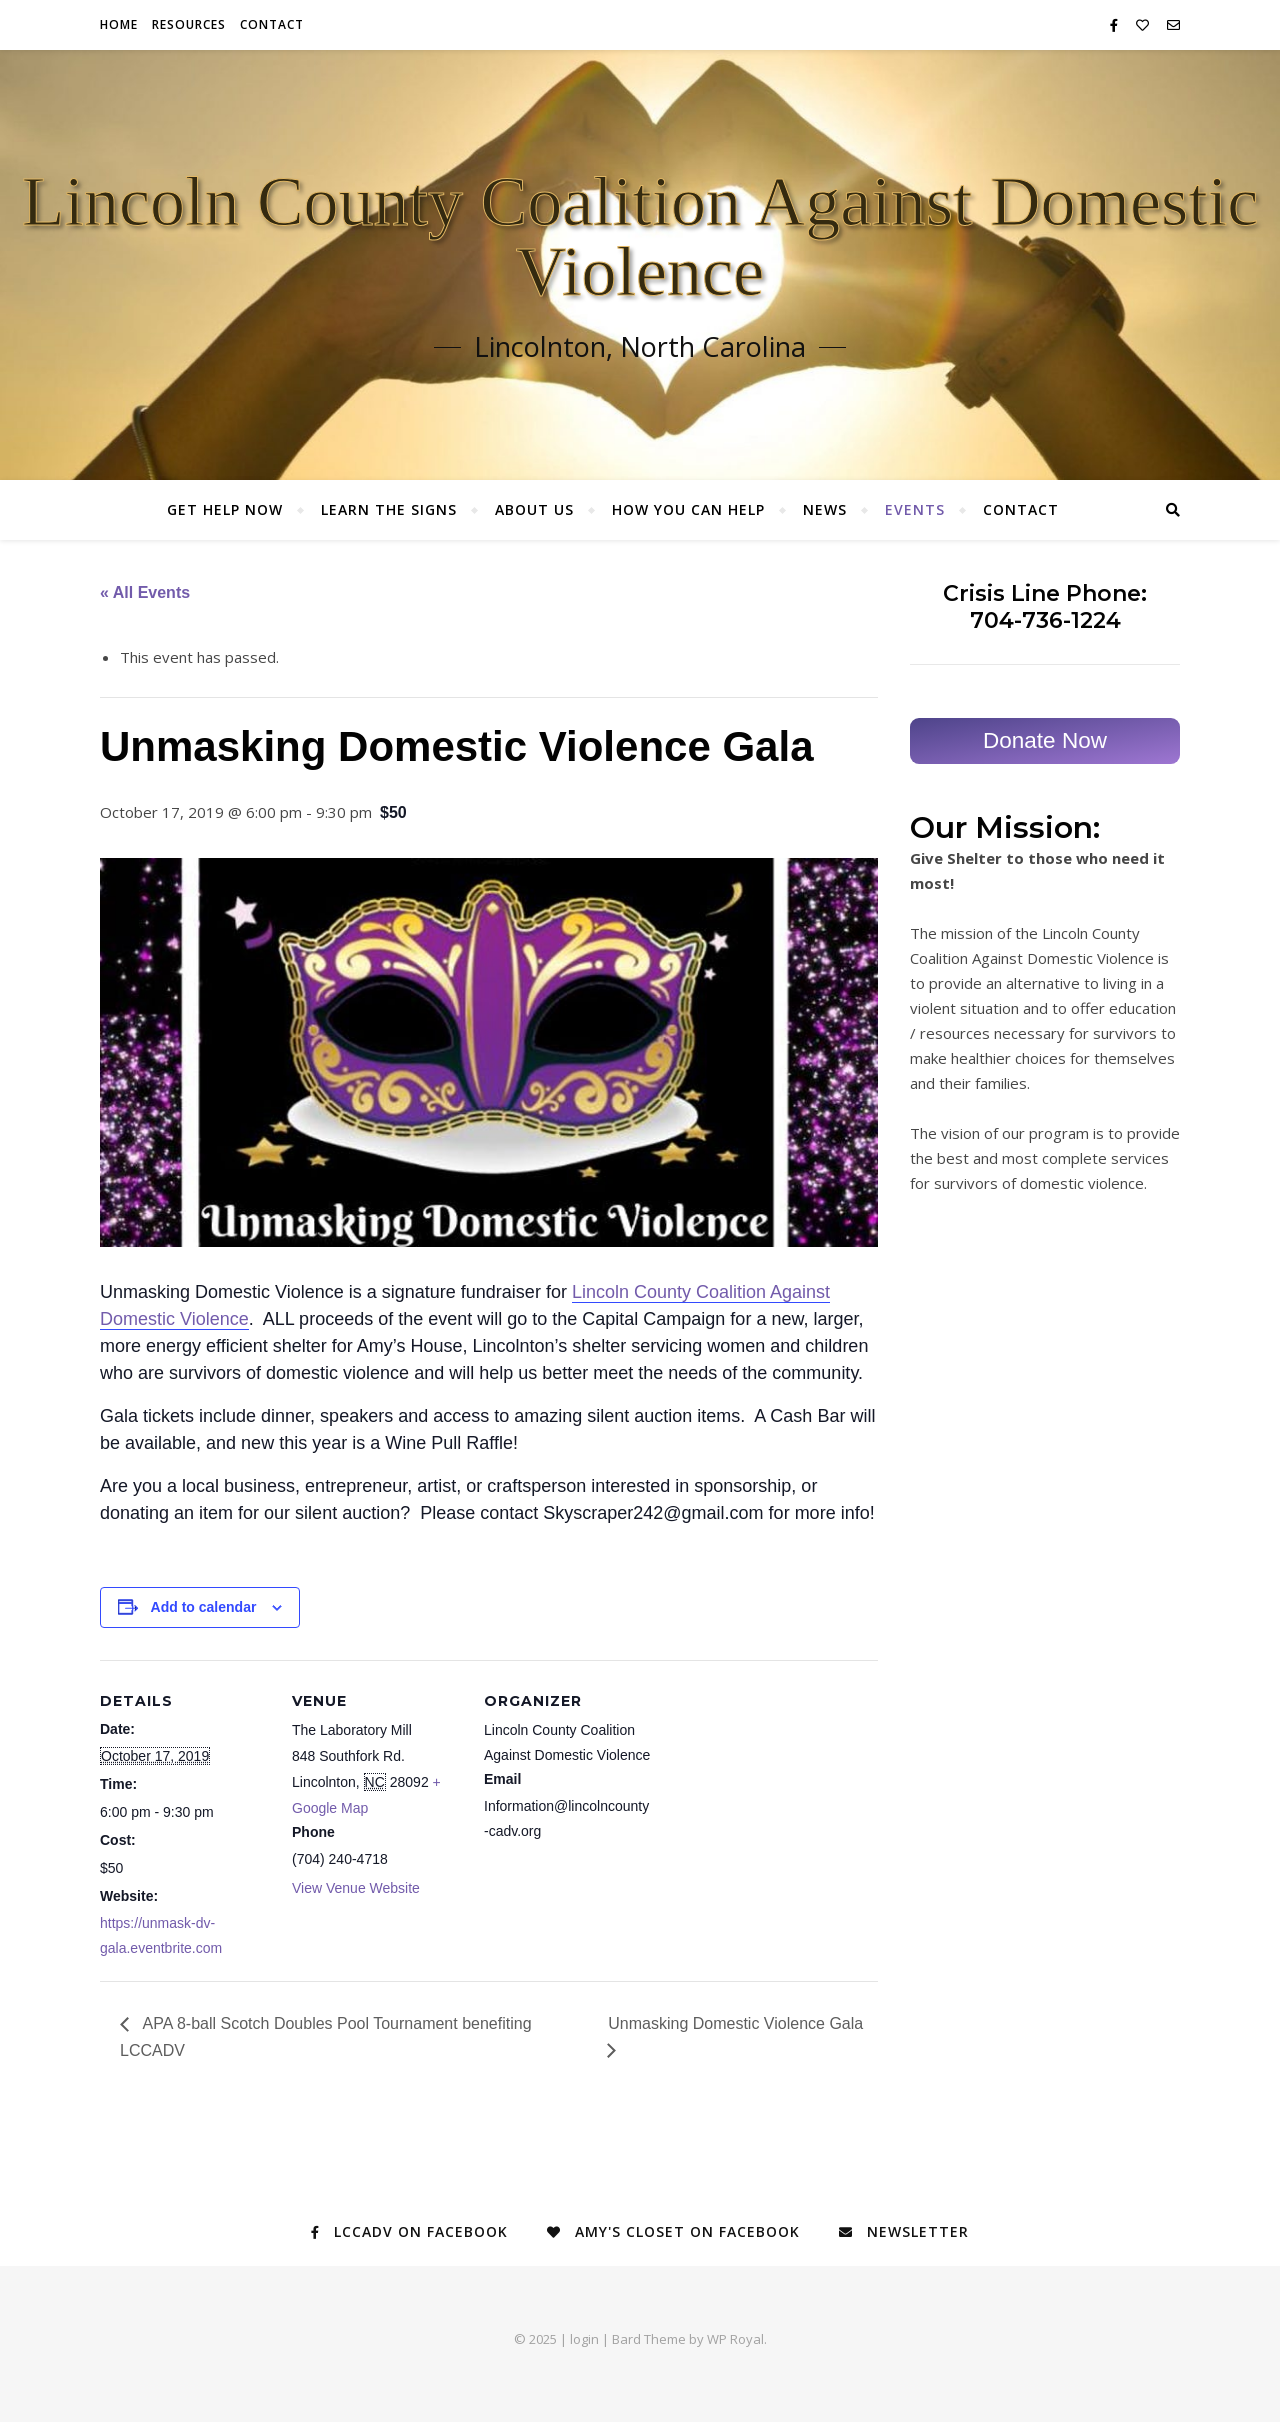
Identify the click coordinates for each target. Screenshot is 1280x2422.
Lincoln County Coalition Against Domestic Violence (640, 237)
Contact (272, 24)
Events (915, 509)
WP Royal (735, 2339)
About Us (534, 509)
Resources (189, 24)
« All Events (145, 592)
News (825, 509)
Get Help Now (225, 509)
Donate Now (1045, 740)
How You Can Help (688, 509)
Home (119, 24)
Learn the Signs (389, 509)
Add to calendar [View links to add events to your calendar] (204, 1607)
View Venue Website (356, 1888)
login (584, 2339)
